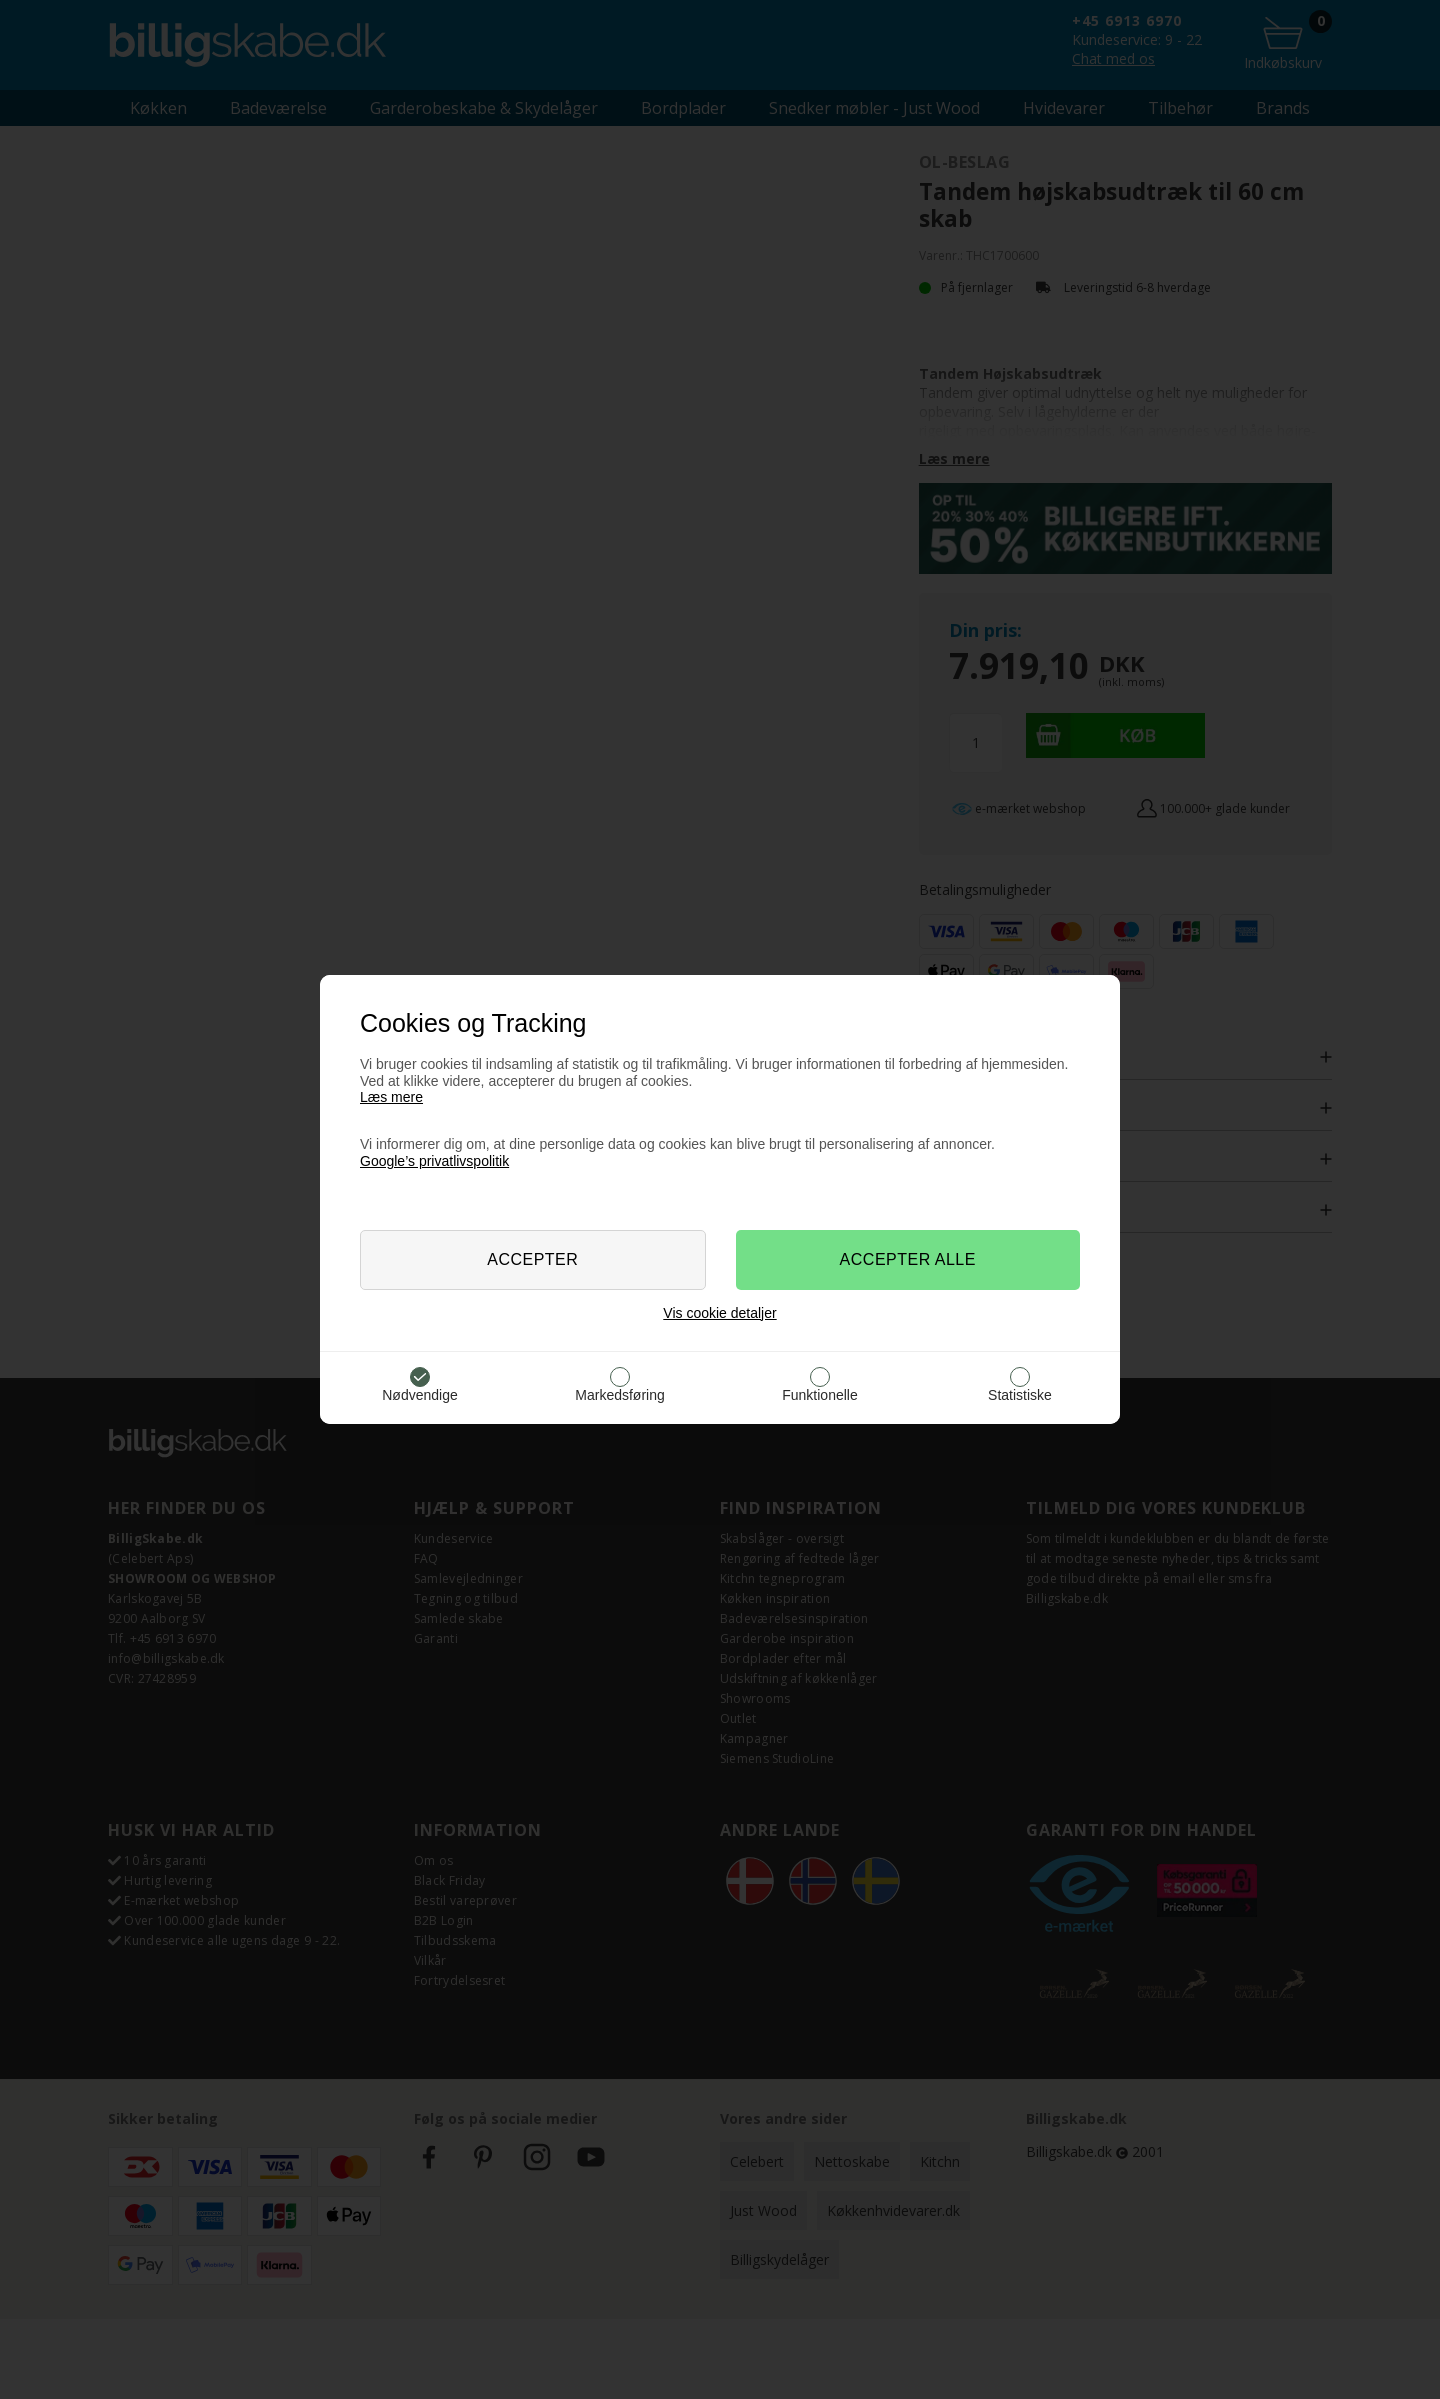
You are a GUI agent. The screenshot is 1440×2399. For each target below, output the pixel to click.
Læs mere (391, 1097)
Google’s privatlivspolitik (434, 1161)
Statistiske (1020, 1395)
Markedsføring (619, 1395)
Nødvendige (420, 1395)
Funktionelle (820, 1395)
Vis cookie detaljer (719, 1313)
